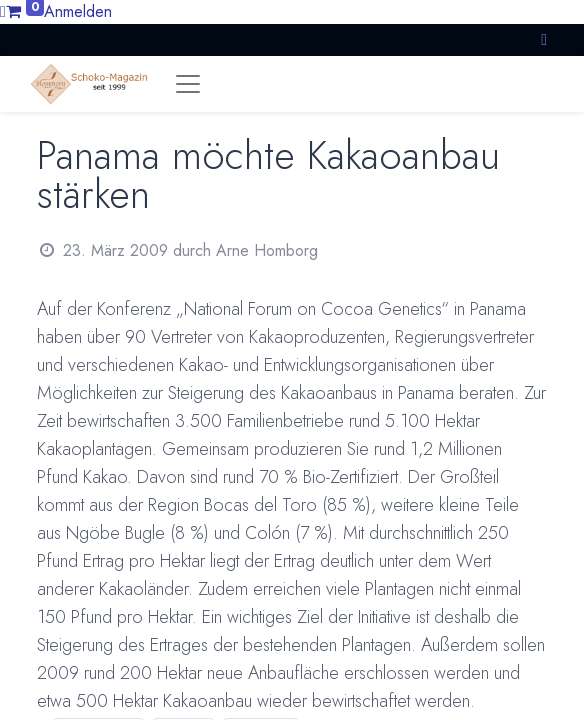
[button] (544, 39)
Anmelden (78, 11)
